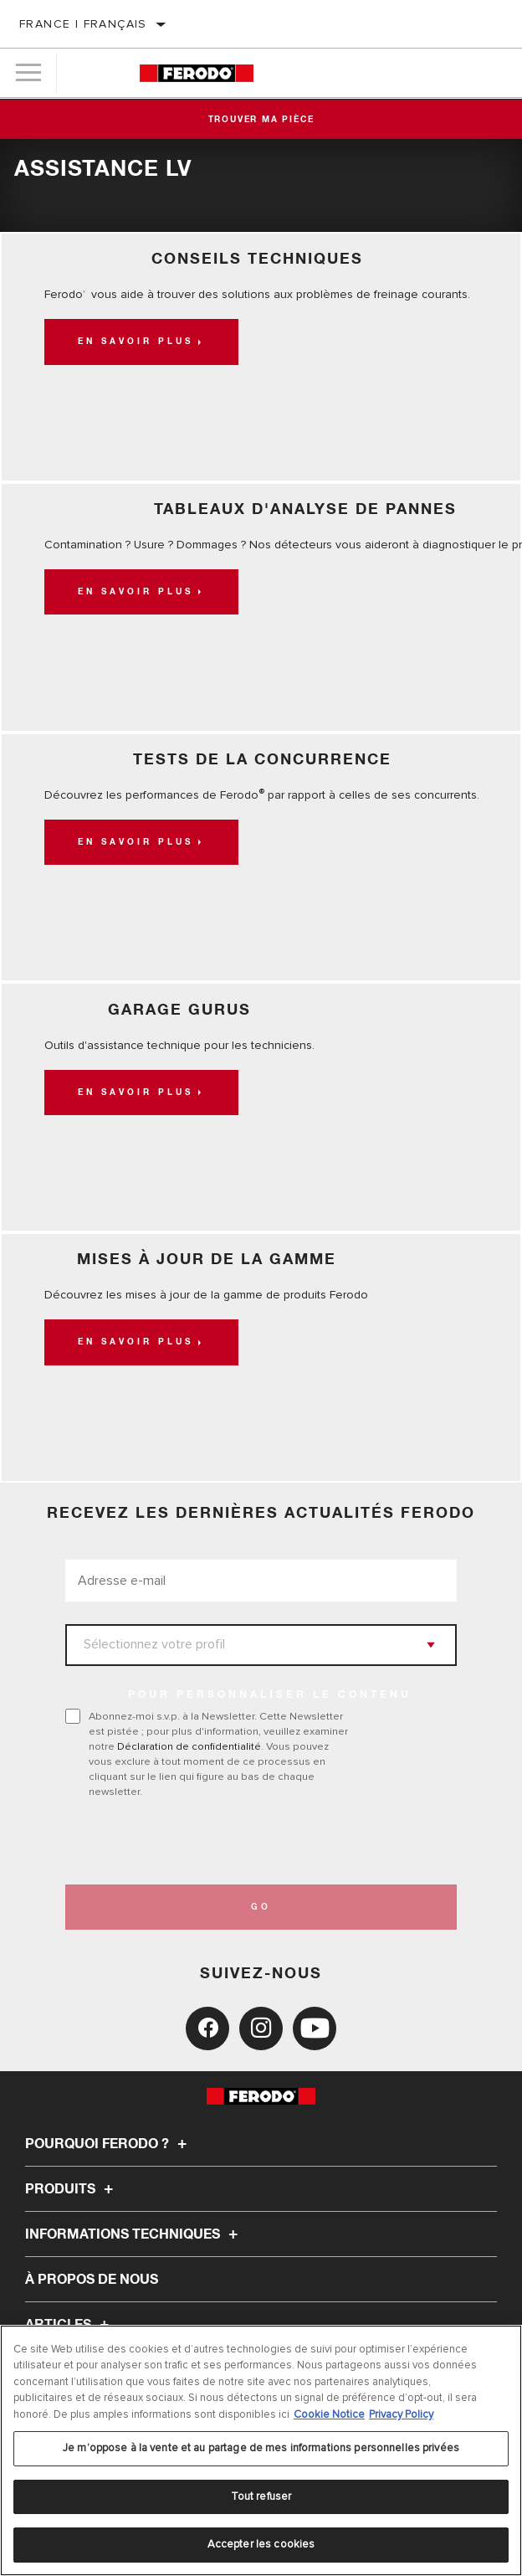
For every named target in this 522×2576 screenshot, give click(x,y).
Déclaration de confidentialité (189, 1746)
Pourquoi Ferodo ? (108, 2144)
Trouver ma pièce (261, 120)
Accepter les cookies (261, 2544)
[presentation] (205, 1841)
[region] (261, 2450)
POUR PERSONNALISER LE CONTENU (270, 1695)
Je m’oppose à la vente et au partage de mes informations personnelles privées (261, 2448)
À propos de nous (91, 2279)
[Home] (197, 73)
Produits (71, 2189)
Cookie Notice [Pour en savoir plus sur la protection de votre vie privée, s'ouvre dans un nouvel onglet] (329, 2414)
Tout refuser (261, 2496)
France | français (83, 24)
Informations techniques (134, 2234)
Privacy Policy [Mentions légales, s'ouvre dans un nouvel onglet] (401, 2414)
